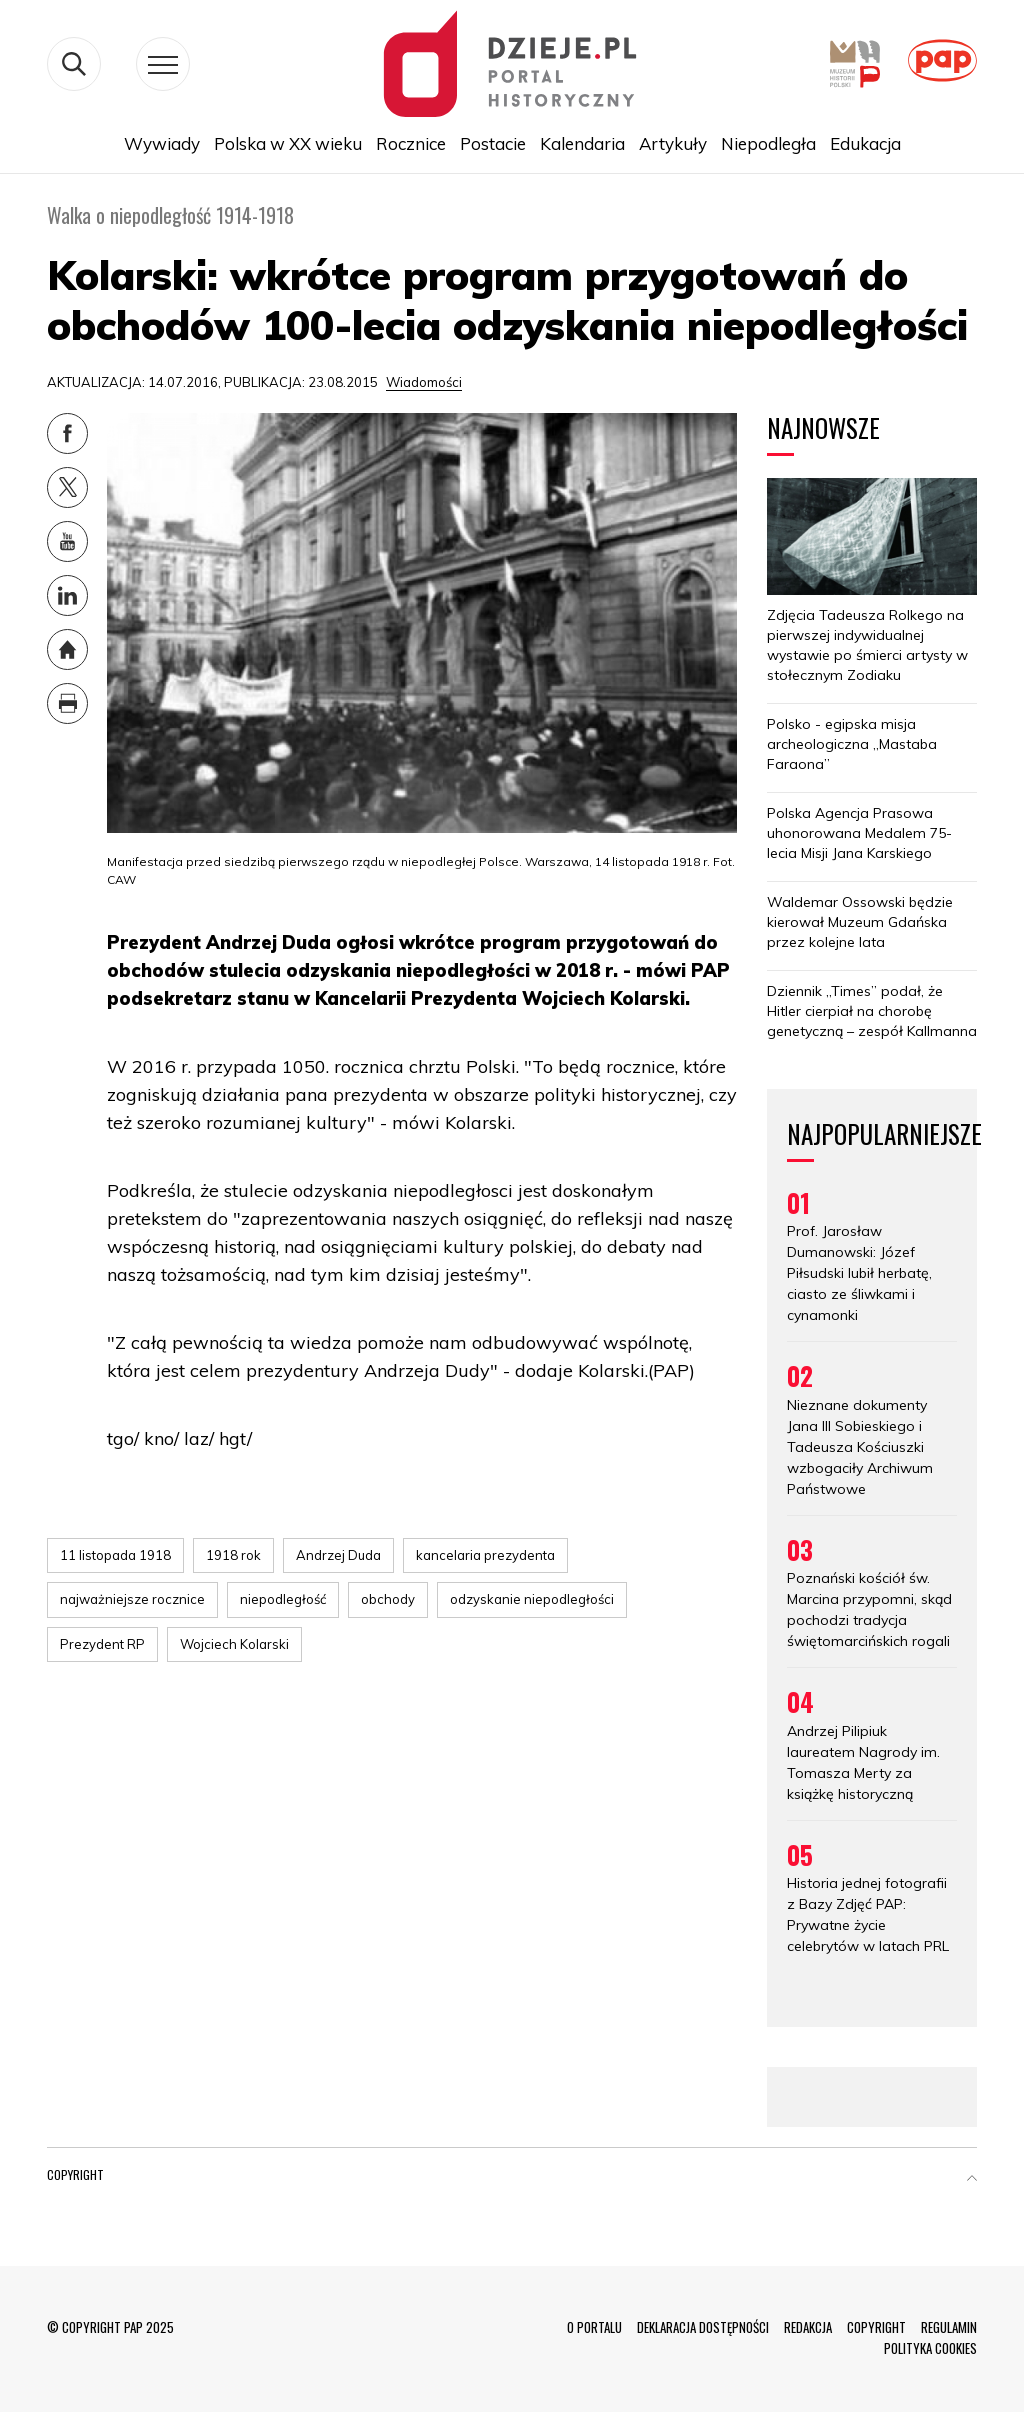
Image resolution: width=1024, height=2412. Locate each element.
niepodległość (283, 1599)
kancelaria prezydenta (485, 1555)
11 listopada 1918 (115, 1555)
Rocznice (411, 143)
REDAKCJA (808, 2327)
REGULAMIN (949, 2327)
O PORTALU (594, 2327)
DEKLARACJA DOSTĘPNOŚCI (703, 2327)
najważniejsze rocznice (132, 1599)
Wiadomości (424, 382)
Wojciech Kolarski (234, 1644)
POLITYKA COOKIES (930, 2348)
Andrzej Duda (338, 1555)
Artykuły (673, 143)
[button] (972, 2179)
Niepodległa (768, 143)
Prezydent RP (102, 1644)
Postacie (493, 143)
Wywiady (162, 143)
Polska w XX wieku (288, 143)
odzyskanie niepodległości (532, 1599)
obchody (388, 1599)
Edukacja (865, 143)
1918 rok (233, 1555)
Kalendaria (582, 143)
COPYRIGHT (876, 2327)
